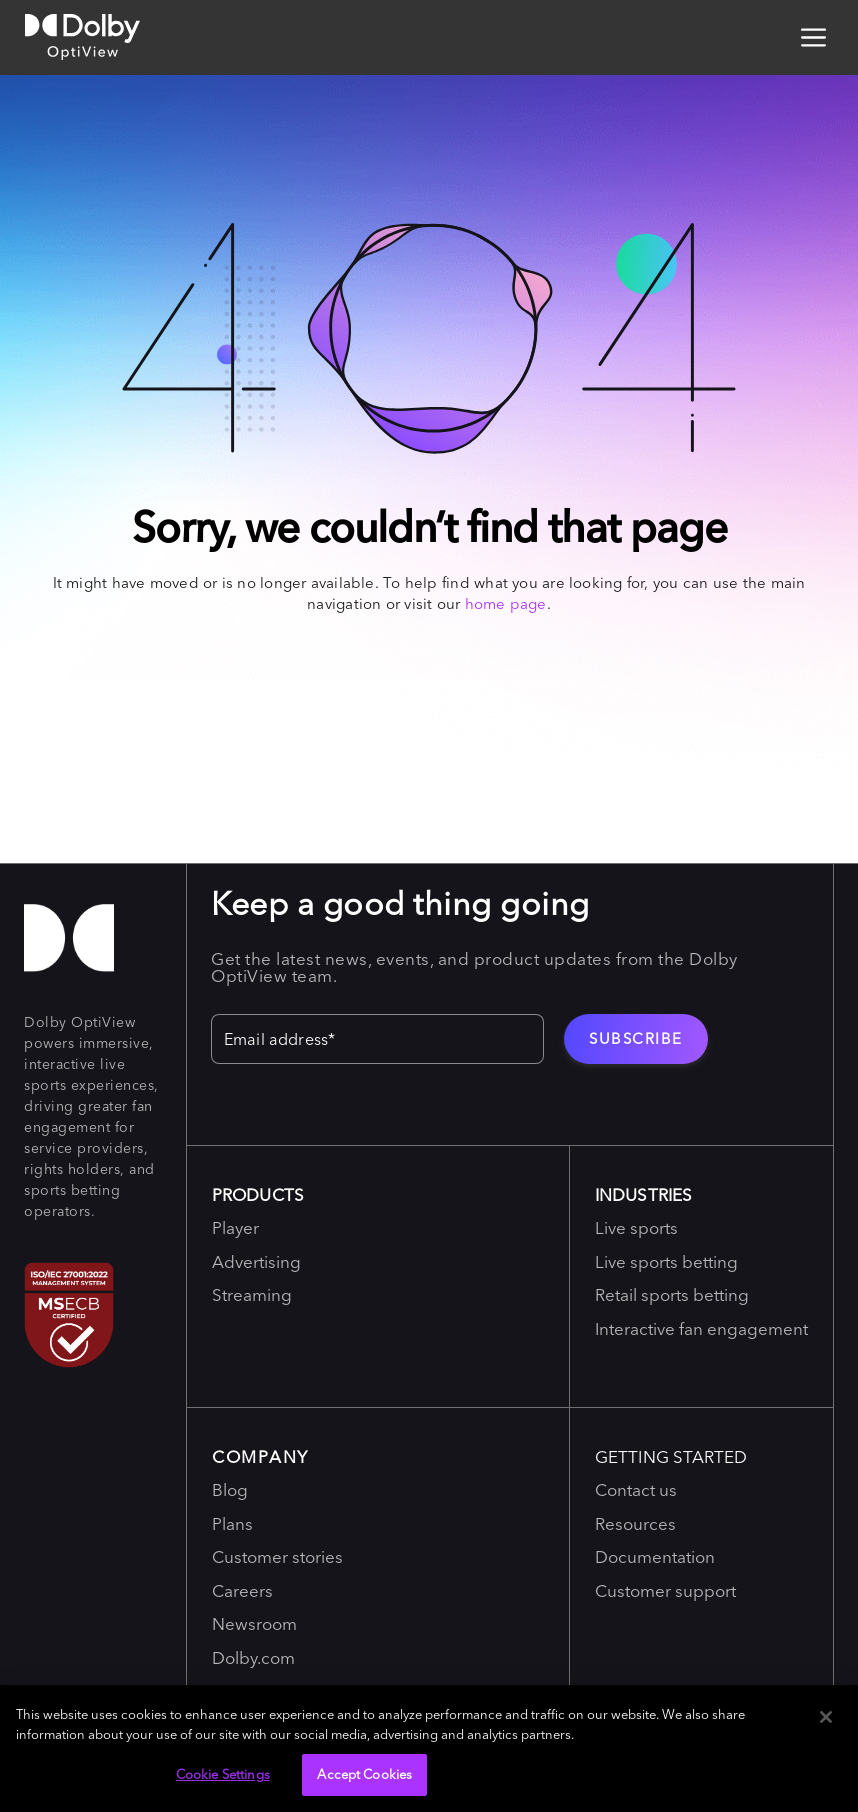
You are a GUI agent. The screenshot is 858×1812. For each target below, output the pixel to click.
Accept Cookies (364, 1774)
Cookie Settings (223, 1774)
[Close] (826, 1717)
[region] (429, 1748)
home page (506, 603)
